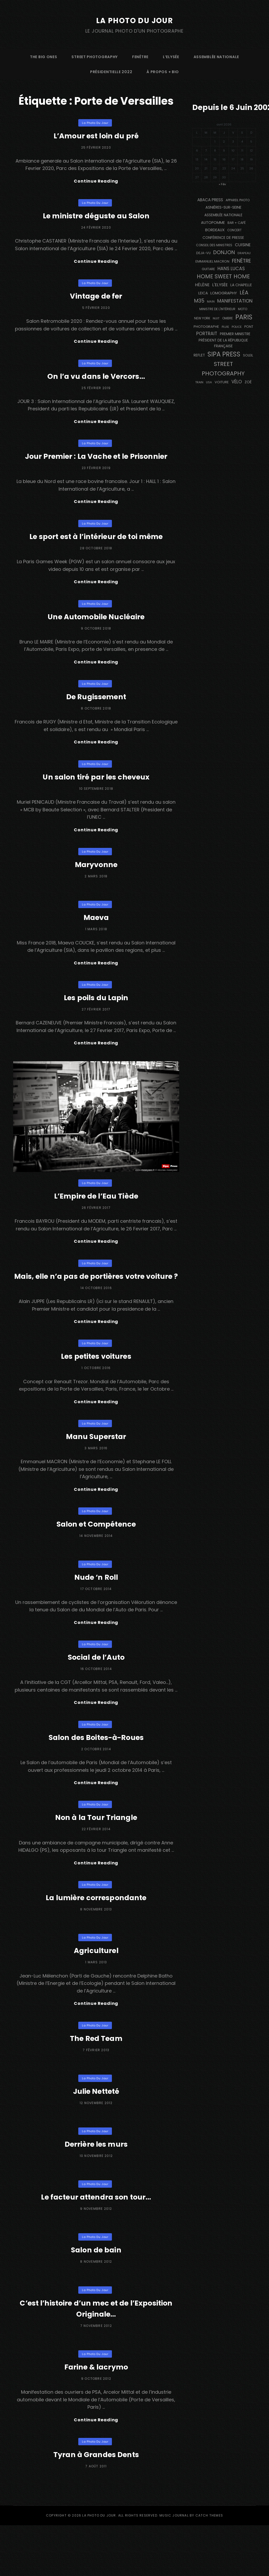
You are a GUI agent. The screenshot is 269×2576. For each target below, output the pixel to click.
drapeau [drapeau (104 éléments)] (244, 253)
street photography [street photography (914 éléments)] (223, 368)
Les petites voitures (96, 1391)
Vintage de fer (96, 299)
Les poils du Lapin (96, 1016)
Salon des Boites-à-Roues (96, 1780)
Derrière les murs (96, 2192)
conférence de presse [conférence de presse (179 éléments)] (223, 237)
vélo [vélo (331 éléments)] (236, 382)
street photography (94, 56)
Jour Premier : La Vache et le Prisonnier (96, 463)
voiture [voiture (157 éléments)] (222, 382)
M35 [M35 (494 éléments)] (199, 300)
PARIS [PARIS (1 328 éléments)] (243, 317)
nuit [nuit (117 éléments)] (216, 318)
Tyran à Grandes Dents (96, 2505)
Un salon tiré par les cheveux (96, 791)
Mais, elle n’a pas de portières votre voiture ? (96, 1304)
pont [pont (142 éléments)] (248, 326)
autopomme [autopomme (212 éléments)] (213, 222)
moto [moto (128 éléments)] (242, 309)
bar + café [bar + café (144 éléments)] (236, 222)
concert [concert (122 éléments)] (234, 230)
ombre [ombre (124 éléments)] (227, 318)
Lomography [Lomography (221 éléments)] (223, 293)
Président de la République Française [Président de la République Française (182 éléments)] (223, 343)
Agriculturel (96, 1997)
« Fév (222, 184)
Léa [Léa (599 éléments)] (244, 292)
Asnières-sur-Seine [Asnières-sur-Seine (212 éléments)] (223, 207)
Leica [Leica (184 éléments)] (203, 293)
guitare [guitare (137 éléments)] (208, 269)
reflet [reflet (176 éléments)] (199, 355)
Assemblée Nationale (216, 56)
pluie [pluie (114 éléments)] (225, 327)
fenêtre (140, 56)
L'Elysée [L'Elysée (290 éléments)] (220, 285)
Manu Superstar (96, 1474)
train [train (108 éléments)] (199, 382)
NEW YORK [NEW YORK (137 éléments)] (202, 318)
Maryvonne (96, 881)
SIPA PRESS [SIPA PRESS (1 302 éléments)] (224, 354)
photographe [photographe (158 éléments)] (206, 326)
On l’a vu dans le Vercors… (96, 381)
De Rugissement (96, 710)
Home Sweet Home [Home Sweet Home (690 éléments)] (223, 276)
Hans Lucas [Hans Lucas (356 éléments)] (231, 268)
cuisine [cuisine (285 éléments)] (243, 245)
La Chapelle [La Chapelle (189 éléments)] (241, 285)
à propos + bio (163, 71)
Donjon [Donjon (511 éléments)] (224, 252)
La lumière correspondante (96, 1944)
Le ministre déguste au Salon (96, 217)
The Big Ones (43, 56)
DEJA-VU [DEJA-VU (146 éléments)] (203, 253)
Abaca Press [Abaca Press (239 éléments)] (210, 200)
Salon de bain (96, 2298)
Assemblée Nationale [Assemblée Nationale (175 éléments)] (223, 215)
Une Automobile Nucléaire (96, 627)
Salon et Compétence (96, 1563)
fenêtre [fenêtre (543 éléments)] (241, 260)
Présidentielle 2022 (111, 71)
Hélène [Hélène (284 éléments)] (202, 285)
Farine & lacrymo (96, 2415)
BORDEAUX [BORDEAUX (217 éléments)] (215, 230)
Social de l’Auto (96, 1698)
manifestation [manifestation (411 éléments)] (234, 301)
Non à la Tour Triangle (96, 1862)
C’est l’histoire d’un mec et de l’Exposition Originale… (96, 2357)
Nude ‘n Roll (96, 1616)
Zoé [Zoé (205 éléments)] (248, 382)
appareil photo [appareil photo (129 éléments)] (238, 200)
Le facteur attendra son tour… (96, 2245)
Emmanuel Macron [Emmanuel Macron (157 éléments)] (212, 261)
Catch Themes (209, 2566)
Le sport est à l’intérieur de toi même (96, 545)
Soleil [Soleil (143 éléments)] (248, 355)
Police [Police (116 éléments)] (237, 327)
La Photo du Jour (134, 20)
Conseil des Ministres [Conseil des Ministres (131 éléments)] (214, 245)
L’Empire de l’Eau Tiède (96, 1216)
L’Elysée (171, 56)
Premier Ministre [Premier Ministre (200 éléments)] (235, 333)
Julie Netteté (96, 2140)
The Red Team (96, 2086)
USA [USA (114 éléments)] (209, 382)
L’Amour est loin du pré (96, 135)
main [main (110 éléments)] (211, 301)
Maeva (96, 934)
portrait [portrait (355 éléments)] (206, 333)
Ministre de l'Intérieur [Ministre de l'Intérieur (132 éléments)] (217, 309)
